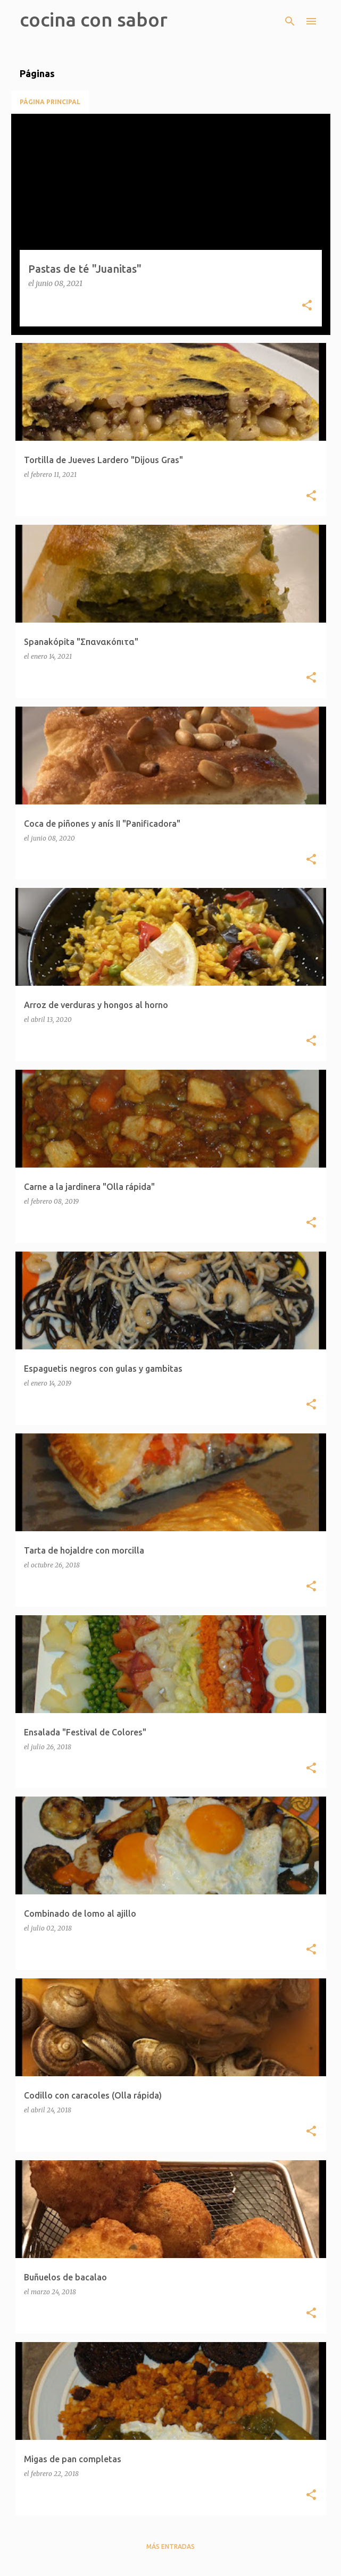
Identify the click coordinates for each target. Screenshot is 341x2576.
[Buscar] (290, 21)
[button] (307, 306)
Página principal (50, 101)
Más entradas (170, 2546)
